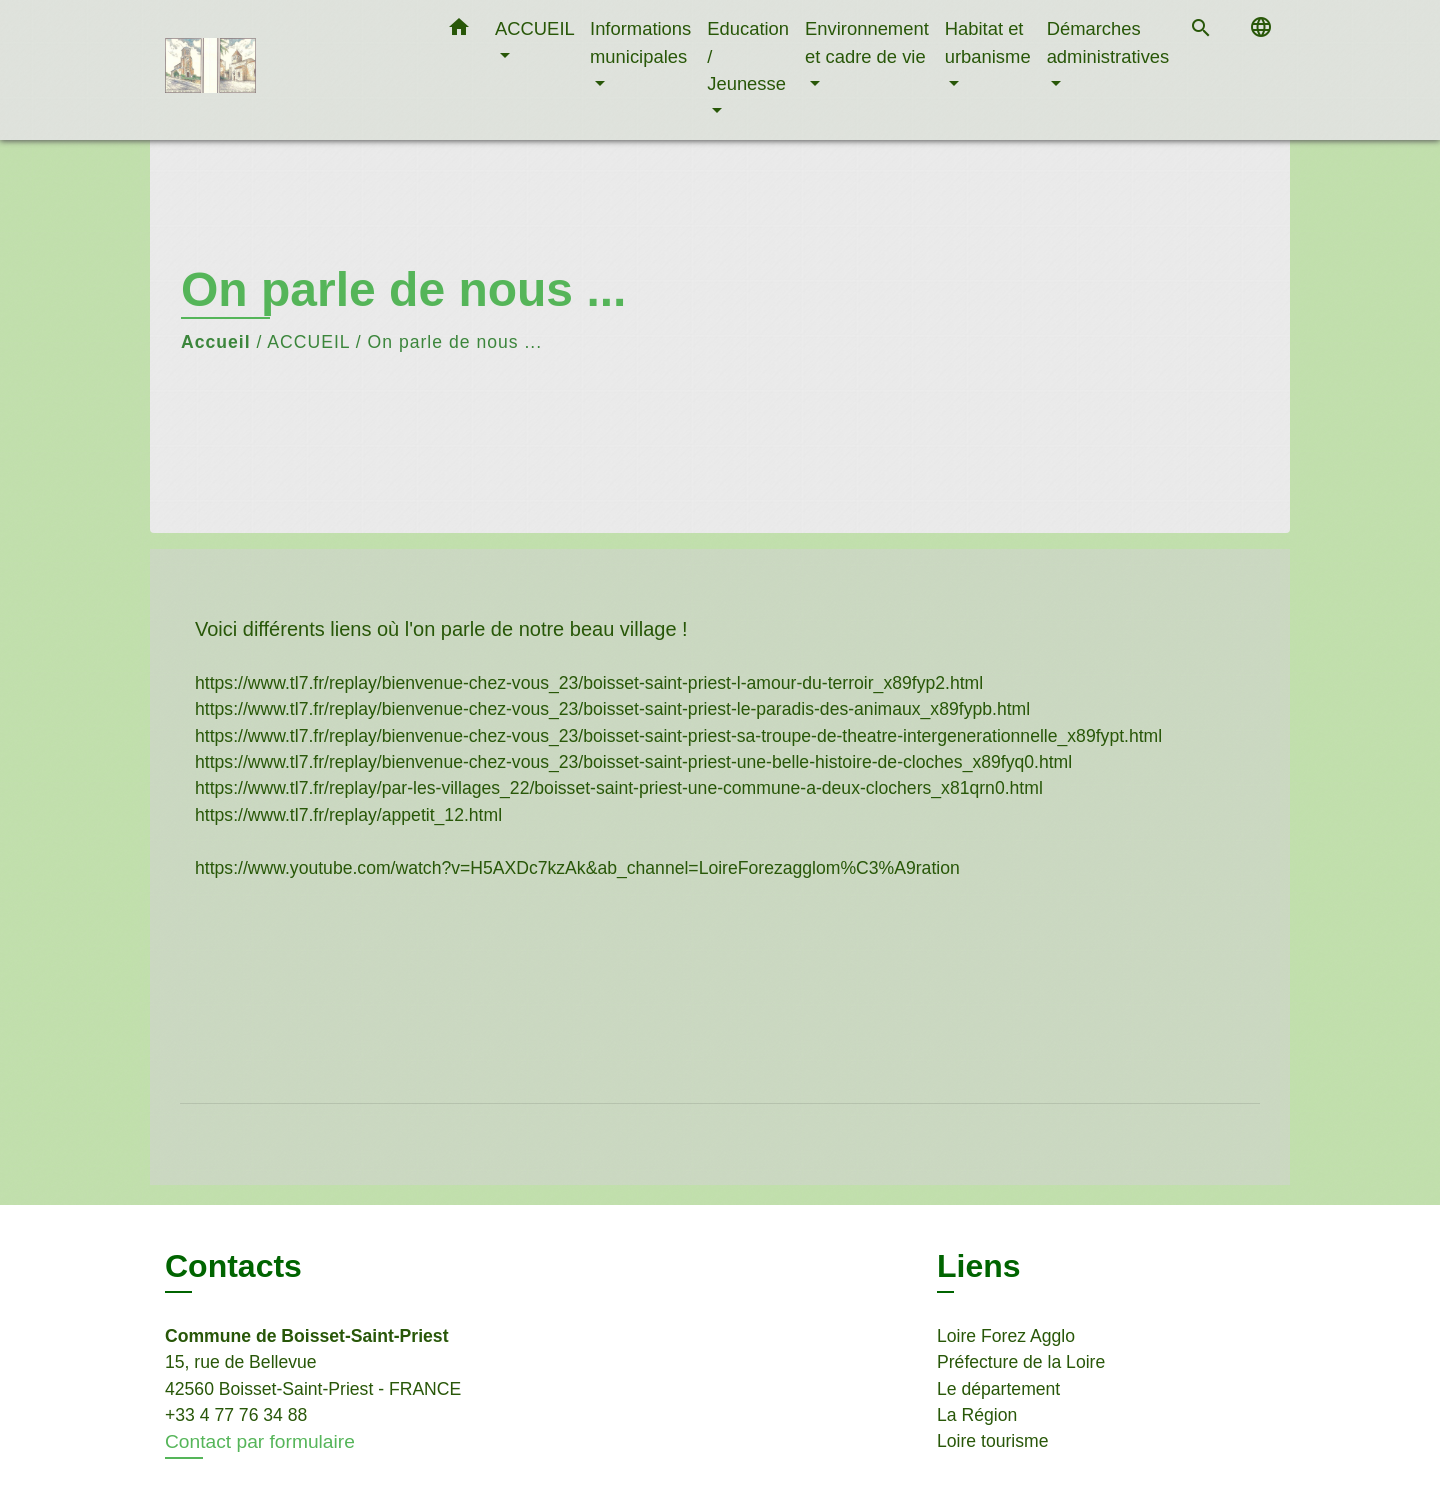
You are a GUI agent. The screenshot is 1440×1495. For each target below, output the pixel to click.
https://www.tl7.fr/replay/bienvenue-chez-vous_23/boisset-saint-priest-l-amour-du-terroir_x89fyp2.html (589, 683)
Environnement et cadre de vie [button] (867, 42)
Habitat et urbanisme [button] (988, 42)
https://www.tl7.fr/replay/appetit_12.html (348, 815)
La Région (977, 1415)
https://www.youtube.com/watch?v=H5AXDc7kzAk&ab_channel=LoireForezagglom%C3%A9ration (577, 868)
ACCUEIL (308, 342)
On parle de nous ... (455, 342)
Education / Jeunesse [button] (748, 56)
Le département (998, 1389)
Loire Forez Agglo (1006, 1336)
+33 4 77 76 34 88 (236, 1415)
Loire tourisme (992, 1441)
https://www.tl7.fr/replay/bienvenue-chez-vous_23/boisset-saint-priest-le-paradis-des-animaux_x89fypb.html (612, 709)
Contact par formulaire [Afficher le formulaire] (260, 1441)
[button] (459, 31)
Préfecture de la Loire (1021, 1362)
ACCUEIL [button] (534, 28)
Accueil (216, 342)
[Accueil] (290, 70)
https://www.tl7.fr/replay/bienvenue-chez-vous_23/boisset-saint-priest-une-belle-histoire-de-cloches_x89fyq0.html (633, 762)
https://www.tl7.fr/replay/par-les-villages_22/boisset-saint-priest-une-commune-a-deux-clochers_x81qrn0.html (619, 788)
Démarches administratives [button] (1108, 42)
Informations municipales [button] (640, 42)
